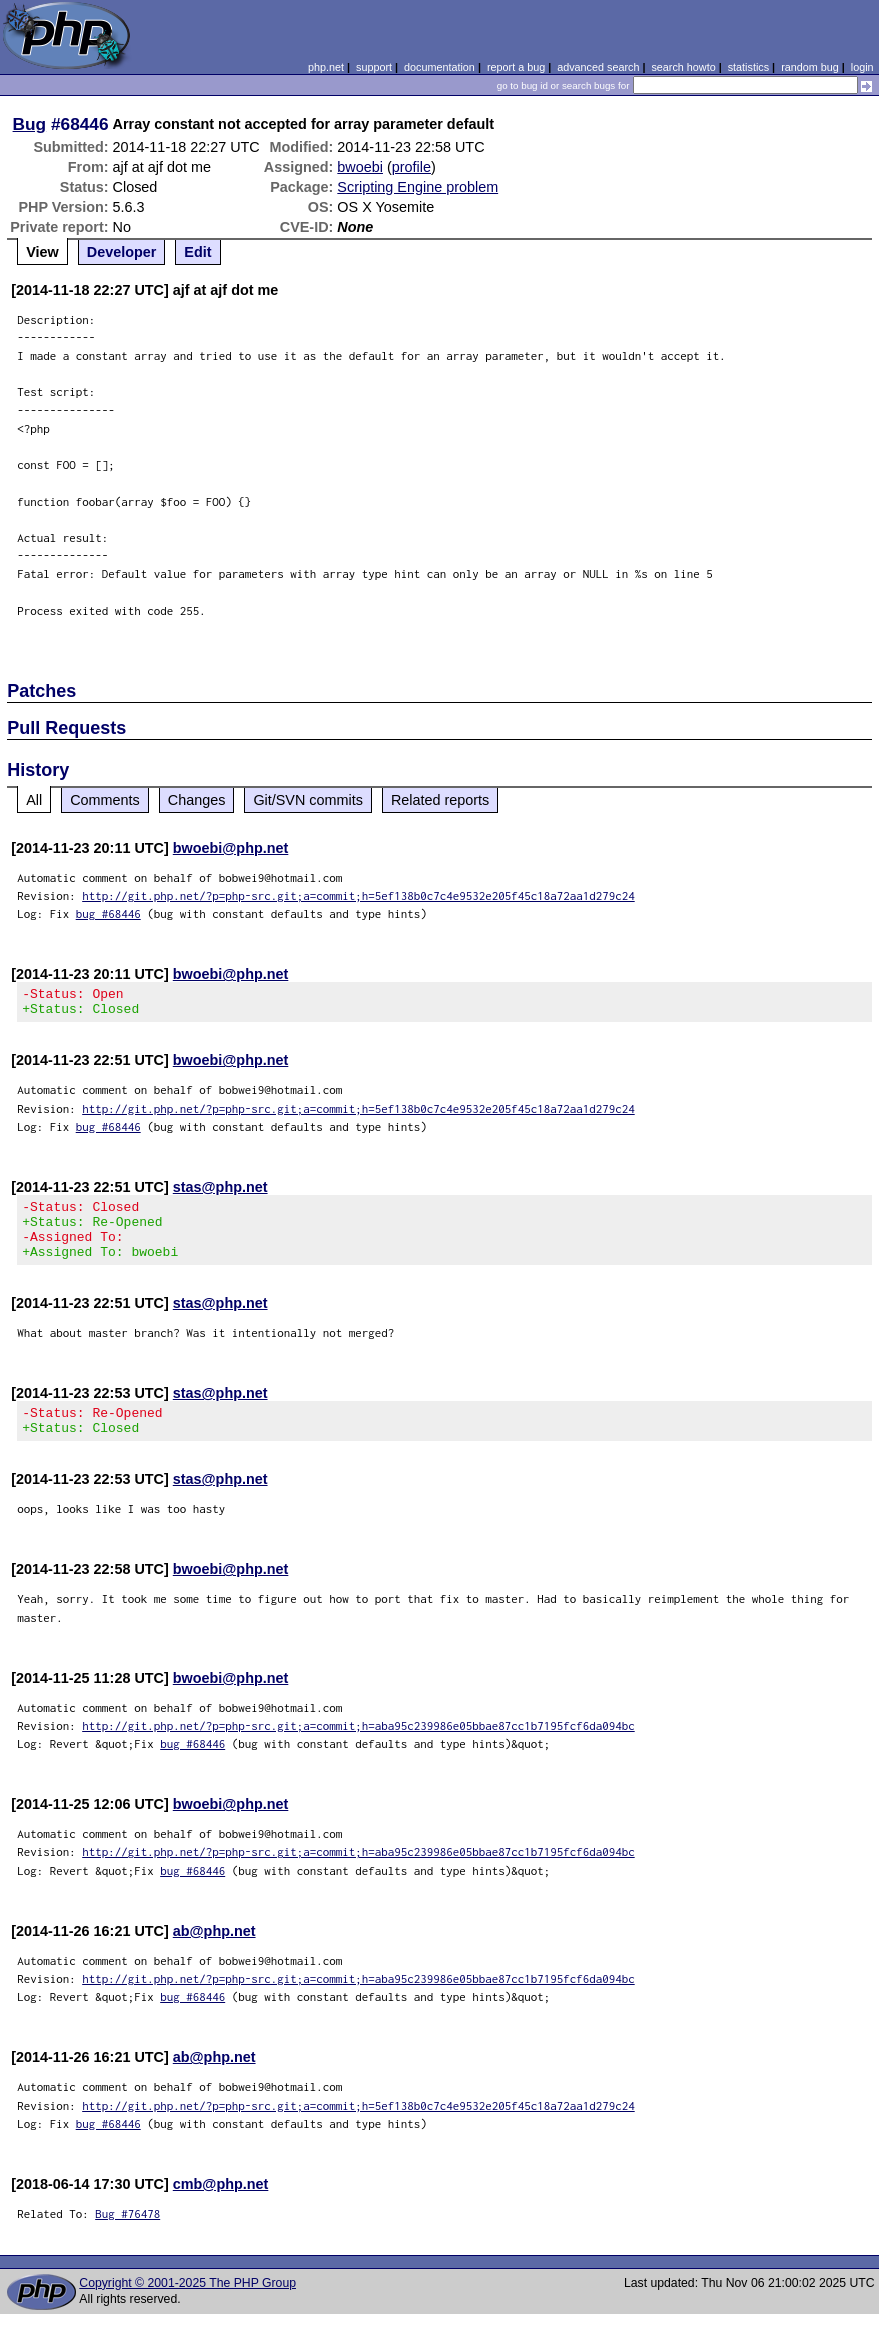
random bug (810, 67)
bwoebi (360, 167)
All (34, 800)
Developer (122, 252)
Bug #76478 (127, 2237)
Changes (197, 800)
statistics (748, 67)
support (374, 67)
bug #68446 (108, 913)
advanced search (598, 67)
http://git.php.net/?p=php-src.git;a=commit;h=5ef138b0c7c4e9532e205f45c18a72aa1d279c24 (358, 895)
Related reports (440, 800)
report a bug (516, 67)
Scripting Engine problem (417, 187)
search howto (683, 67)
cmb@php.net (221, 2208)
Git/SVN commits (308, 800)
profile (411, 167)
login (862, 67)
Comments (105, 800)
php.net (326, 67)
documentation (439, 67)
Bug (30, 124)
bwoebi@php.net (231, 848)
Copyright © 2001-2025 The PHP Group (187, 2307)
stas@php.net (220, 1193)
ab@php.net (214, 1955)
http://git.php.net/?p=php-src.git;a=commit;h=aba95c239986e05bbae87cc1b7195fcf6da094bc (358, 1749)
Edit (197, 252)
